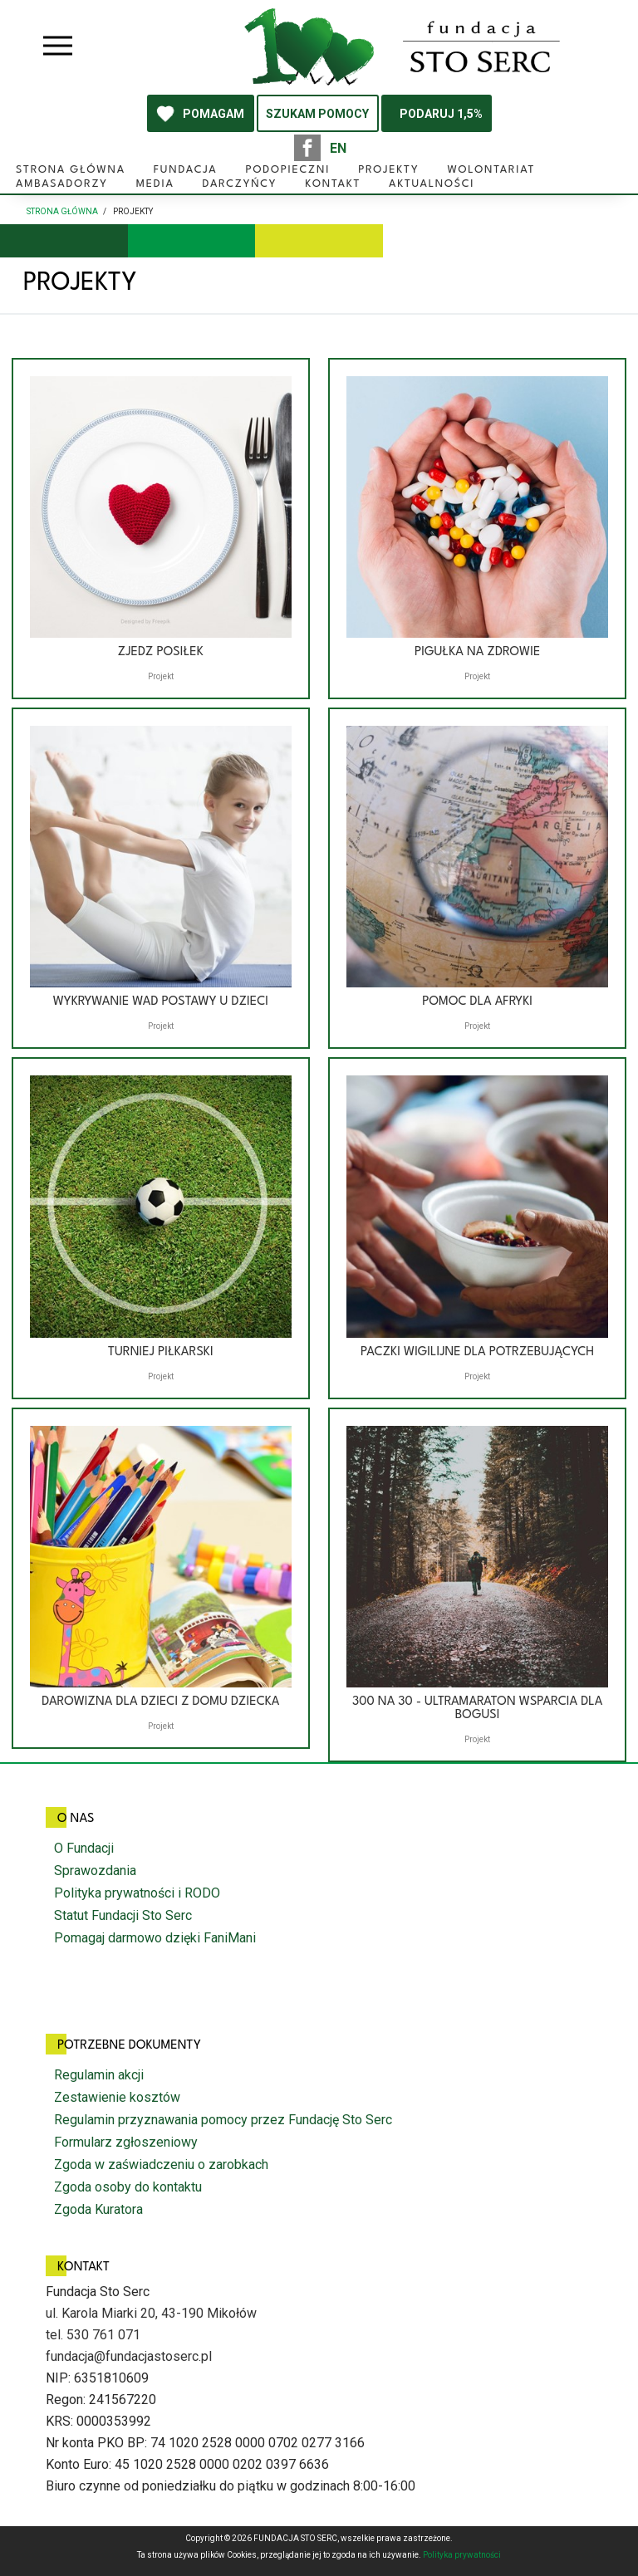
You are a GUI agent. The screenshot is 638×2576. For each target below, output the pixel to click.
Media (155, 184)
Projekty (388, 169)
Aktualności (431, 184)
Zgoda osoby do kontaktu (128, 2187)
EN (338, 148)
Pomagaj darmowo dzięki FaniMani (155, 1938)
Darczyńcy (240, 184)
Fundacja (186, 169)
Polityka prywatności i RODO (137, 1893)
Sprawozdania (95, 1870)
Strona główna (70, 169)
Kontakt (333, 184)
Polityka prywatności (462, 2554)
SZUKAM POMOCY (317, 113)
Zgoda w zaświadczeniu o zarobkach (161, 2164)
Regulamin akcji (99, 2075)
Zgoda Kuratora (98, 2209)
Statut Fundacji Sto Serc (123, 1915)
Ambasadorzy (62, 184)
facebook (307, 148)
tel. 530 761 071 (93, 2335)
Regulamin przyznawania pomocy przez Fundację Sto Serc (223, 2120)
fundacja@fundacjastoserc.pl (129, 2356)
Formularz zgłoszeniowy (126, 2142)
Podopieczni (287, 169)
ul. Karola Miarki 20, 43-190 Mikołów (151, 2313)
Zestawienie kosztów (117, 2097)
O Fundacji (84, 1848)
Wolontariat (491, 169)
